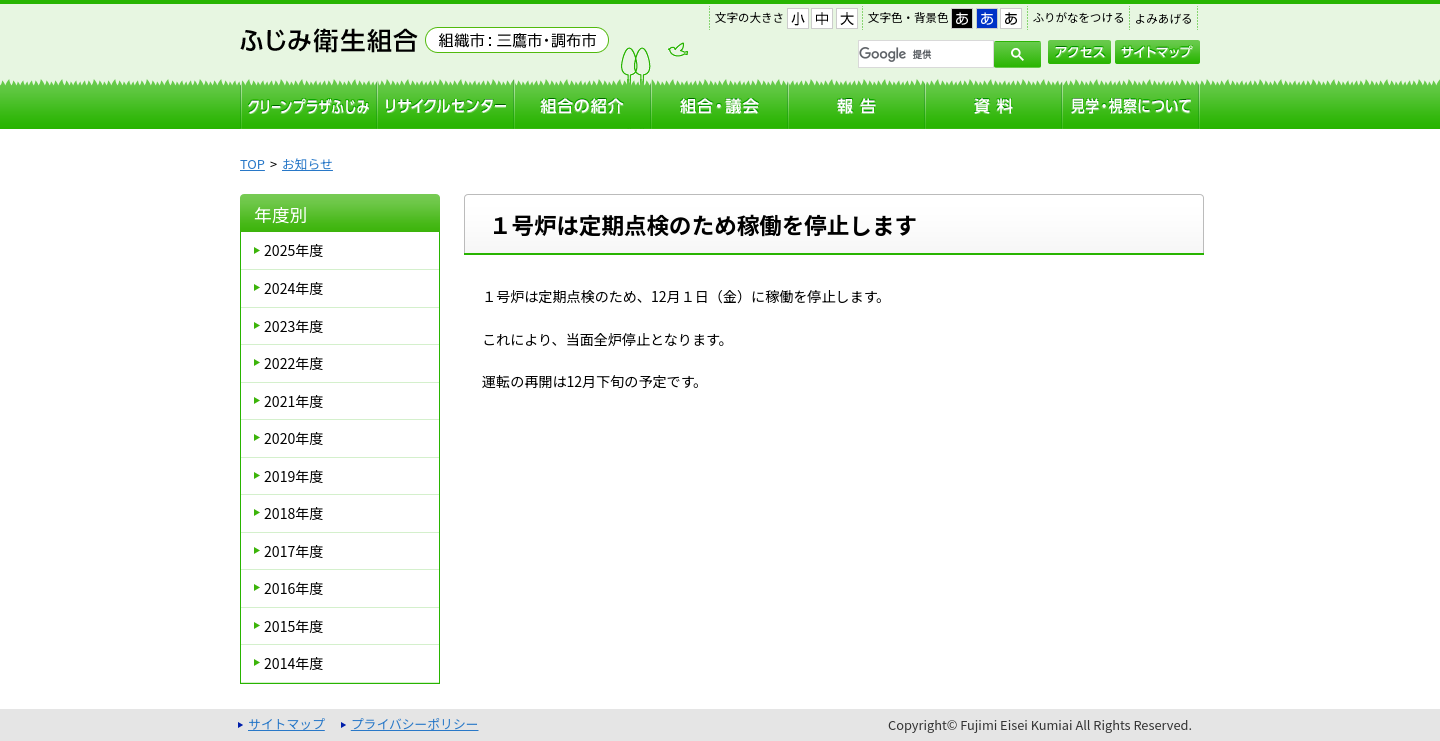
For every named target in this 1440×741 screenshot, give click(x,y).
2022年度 (293, 363)
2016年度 (293, 588)
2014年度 (293, 663)
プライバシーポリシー (415, 723)
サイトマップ (1157, 52)
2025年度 (293, 250)
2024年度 (293, 288)
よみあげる (1164, 18)
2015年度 (293, 626)
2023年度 (293, 326)
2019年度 (293, 476)
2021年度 (293, 401)
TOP (252, 163)
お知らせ (307, 163)
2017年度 (293, 551)
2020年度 (293, 438)
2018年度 (293, 513)
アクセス (1079, 52)
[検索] (924, 54)
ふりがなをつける (1079, 17)
